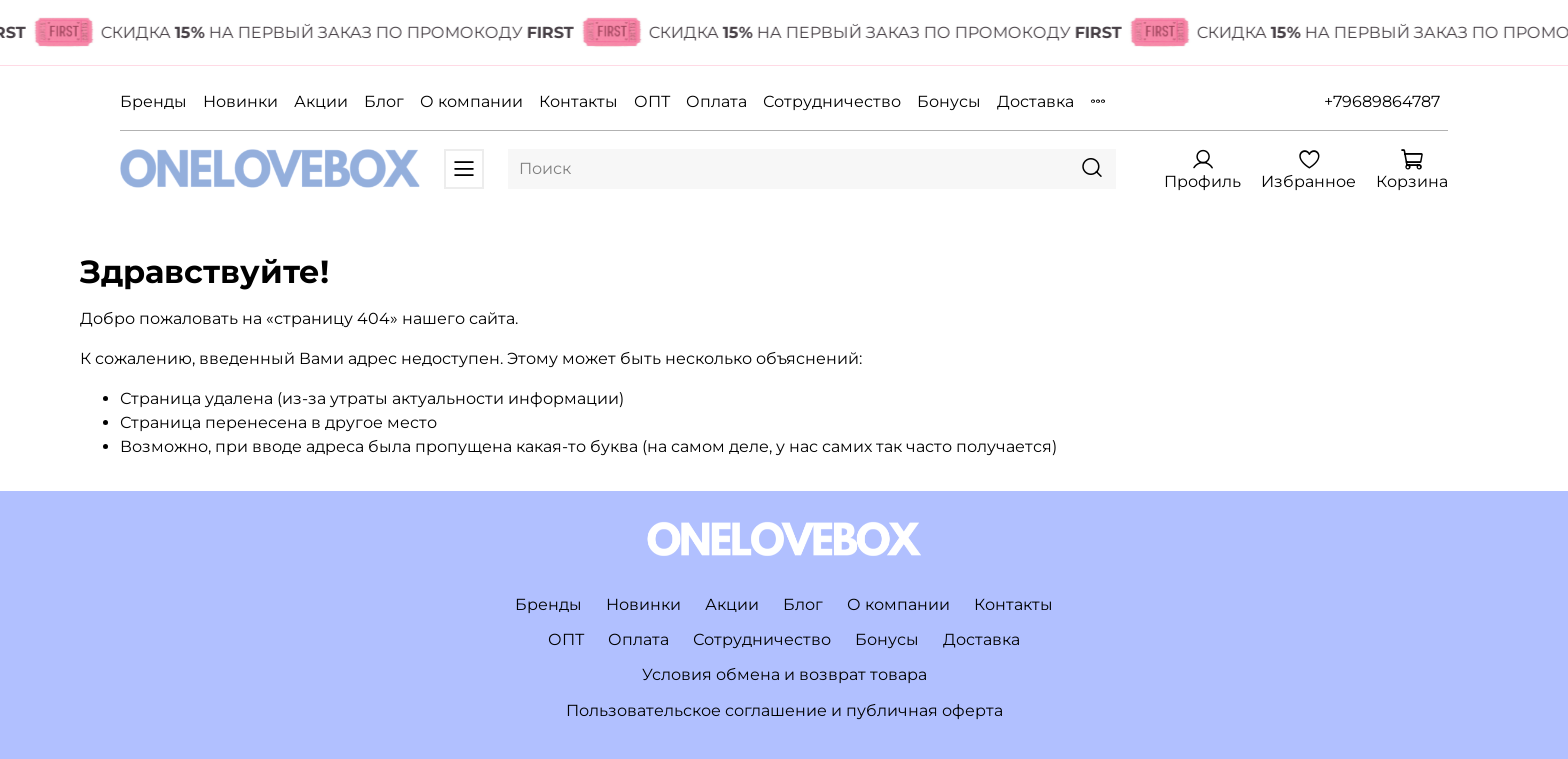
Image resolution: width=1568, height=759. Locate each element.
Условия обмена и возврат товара (784, 674)
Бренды (153, 101)
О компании (471, 101)
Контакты (578, 101)
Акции (321, 101)
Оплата (716, 101)
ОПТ (652, 101)
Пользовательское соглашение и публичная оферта (784, 710)
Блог (384, 101)
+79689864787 (1382, 101)
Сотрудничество (832, 101)
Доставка (1035, 101)
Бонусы (949, 101)
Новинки (240, 101)
